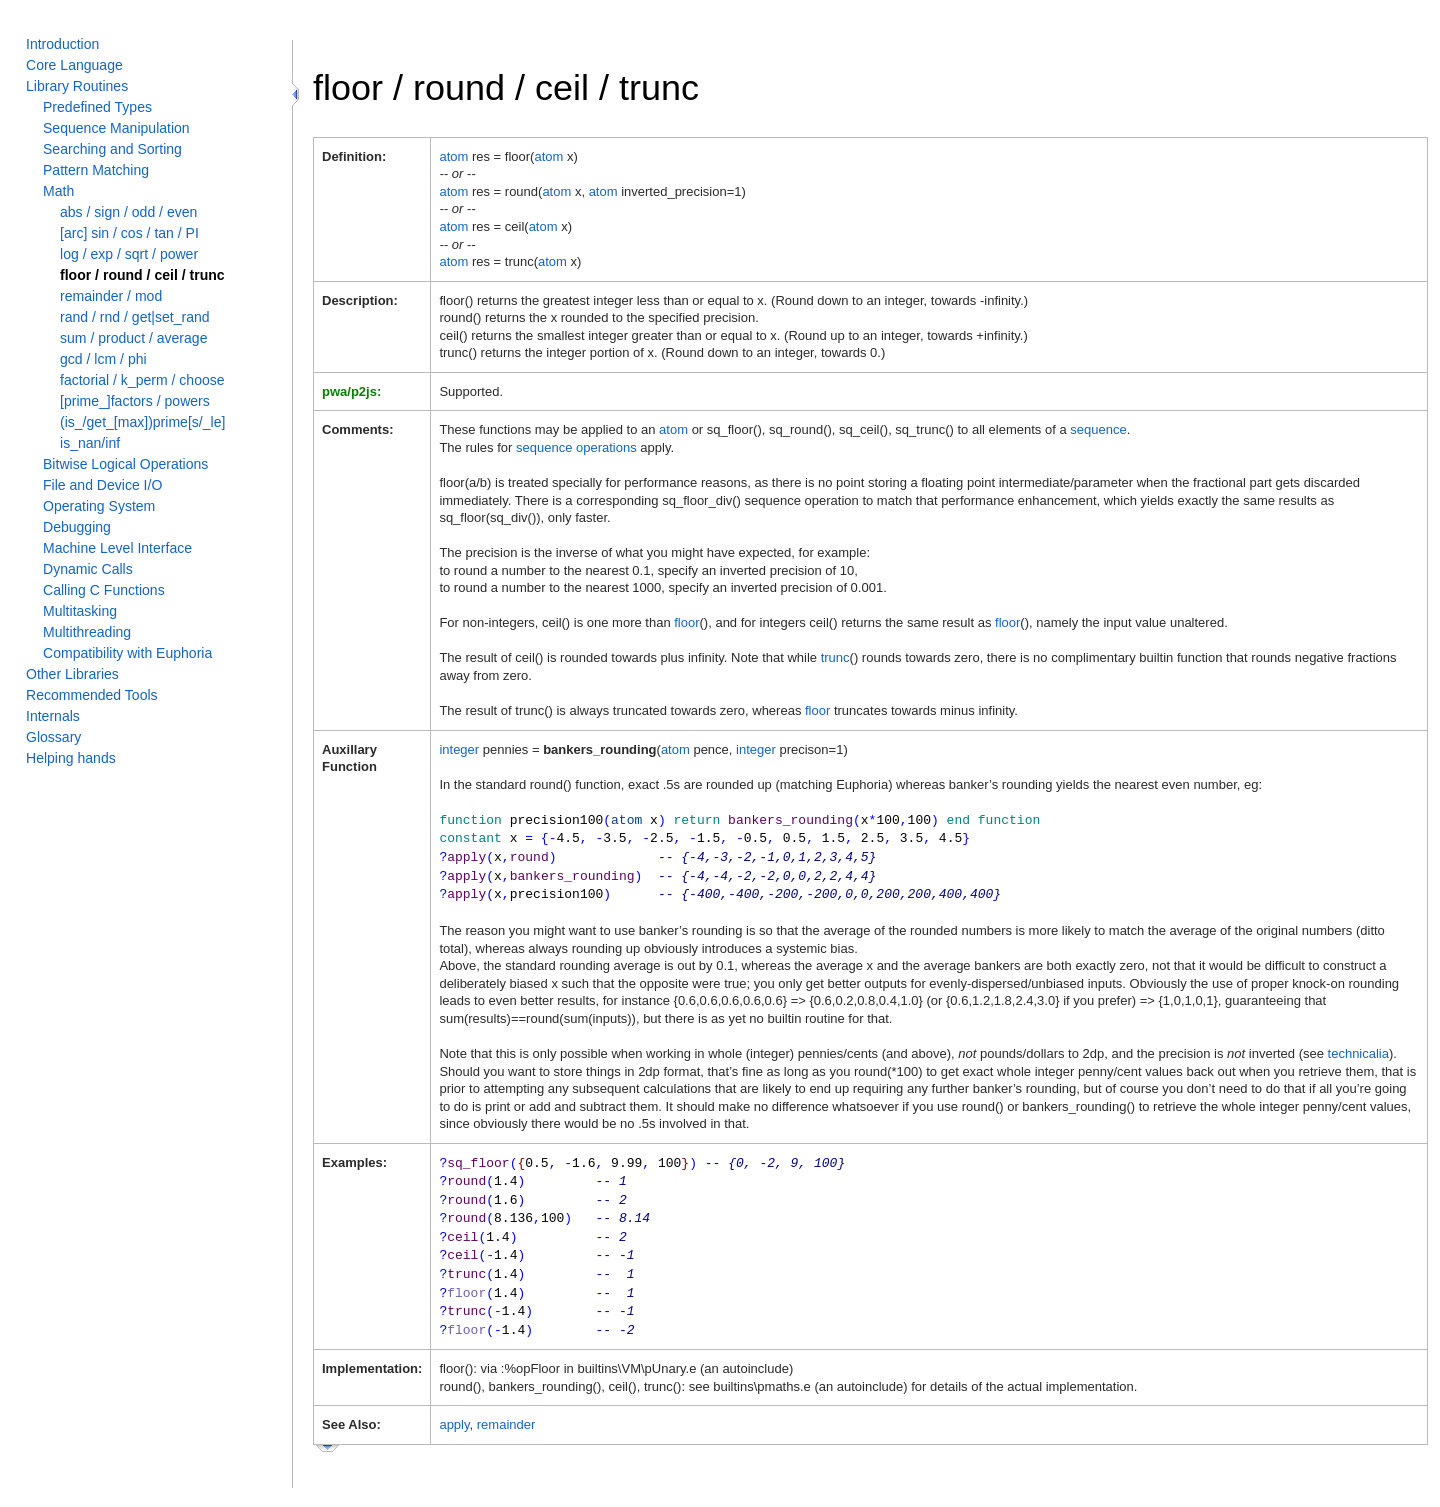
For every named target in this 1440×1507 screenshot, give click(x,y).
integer (459, 749)
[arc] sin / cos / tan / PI (129, 233)
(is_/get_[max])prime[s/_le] (142, 422)
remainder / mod (111, 296)
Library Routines (77, 86)
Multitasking (80, 611)
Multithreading (87, 632)
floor (686, 622)
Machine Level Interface (117, 548)
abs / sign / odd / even (128, 212)
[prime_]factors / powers (135, 401)
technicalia (1358, 1047)
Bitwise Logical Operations (125, 464)
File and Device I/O (102, 485)
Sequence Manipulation (116, 128)
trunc (835, 657)
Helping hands (71, 758)
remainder (506, 1408)
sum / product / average (133, 338)
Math (58, 191)
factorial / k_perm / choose (142, 380)
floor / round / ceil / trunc (142, 275)
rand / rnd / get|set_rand (135, 317)
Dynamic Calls (88, 569)
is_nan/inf (90, 443)
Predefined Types (97, 107)
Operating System (99, 506)
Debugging (77, 527)
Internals (53, 716)
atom (453, 156)
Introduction (62, 44)
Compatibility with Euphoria (127, 653)
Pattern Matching (96, 170)
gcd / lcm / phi (103, 359)
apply (454, 1408)
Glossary (53, 737)
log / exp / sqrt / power (129, 254)
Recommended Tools (92, 695)
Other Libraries (72, 674)
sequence (1098, 429)
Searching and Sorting (112, 149)
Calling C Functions (104, 590)
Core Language (74, 65)
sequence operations (576, 447)
